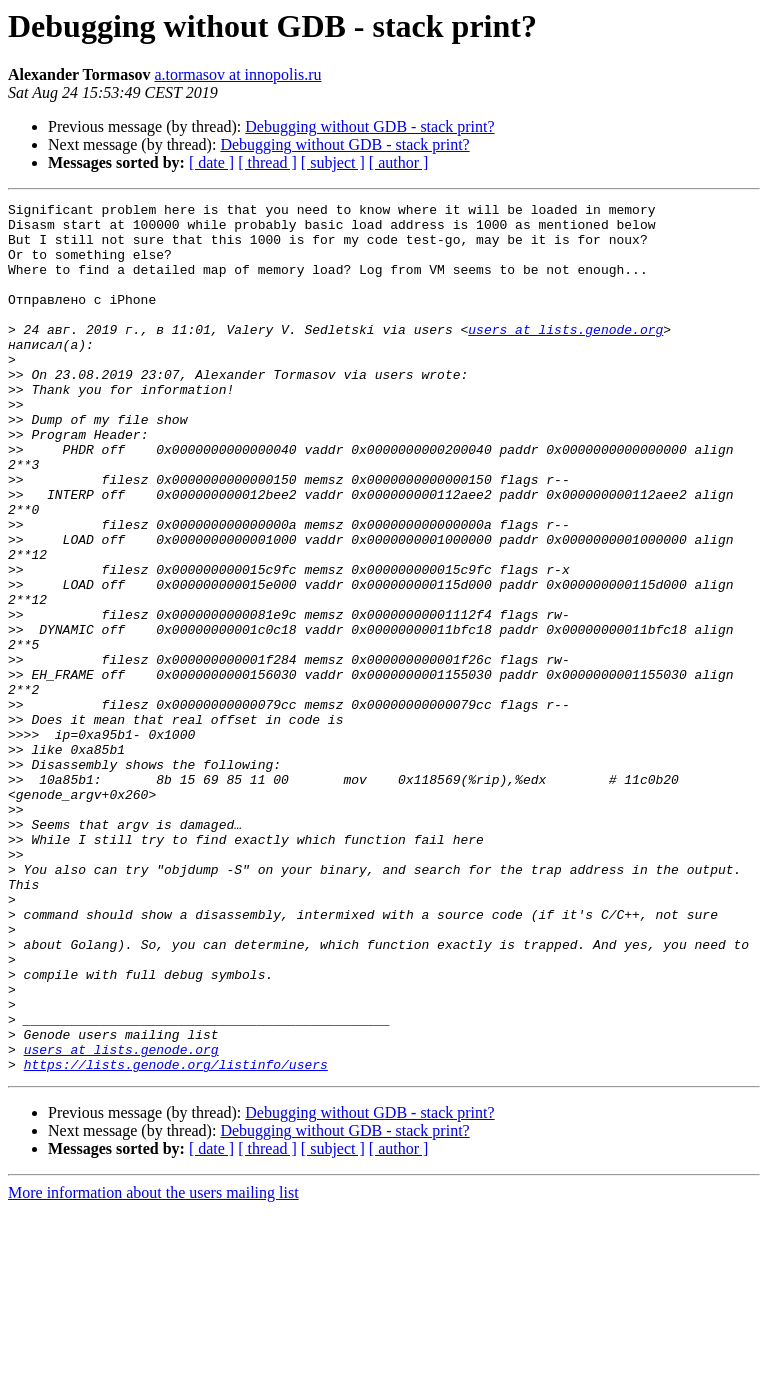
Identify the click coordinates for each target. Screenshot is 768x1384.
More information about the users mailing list (153, 1366)
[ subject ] (333, 162)
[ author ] (399, 162)
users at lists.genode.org (565, 356)
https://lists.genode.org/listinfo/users (176, 1238)
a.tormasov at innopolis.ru (237, 74)
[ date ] (211, 162)
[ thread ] (267, 162)
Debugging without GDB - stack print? (369, 126)
